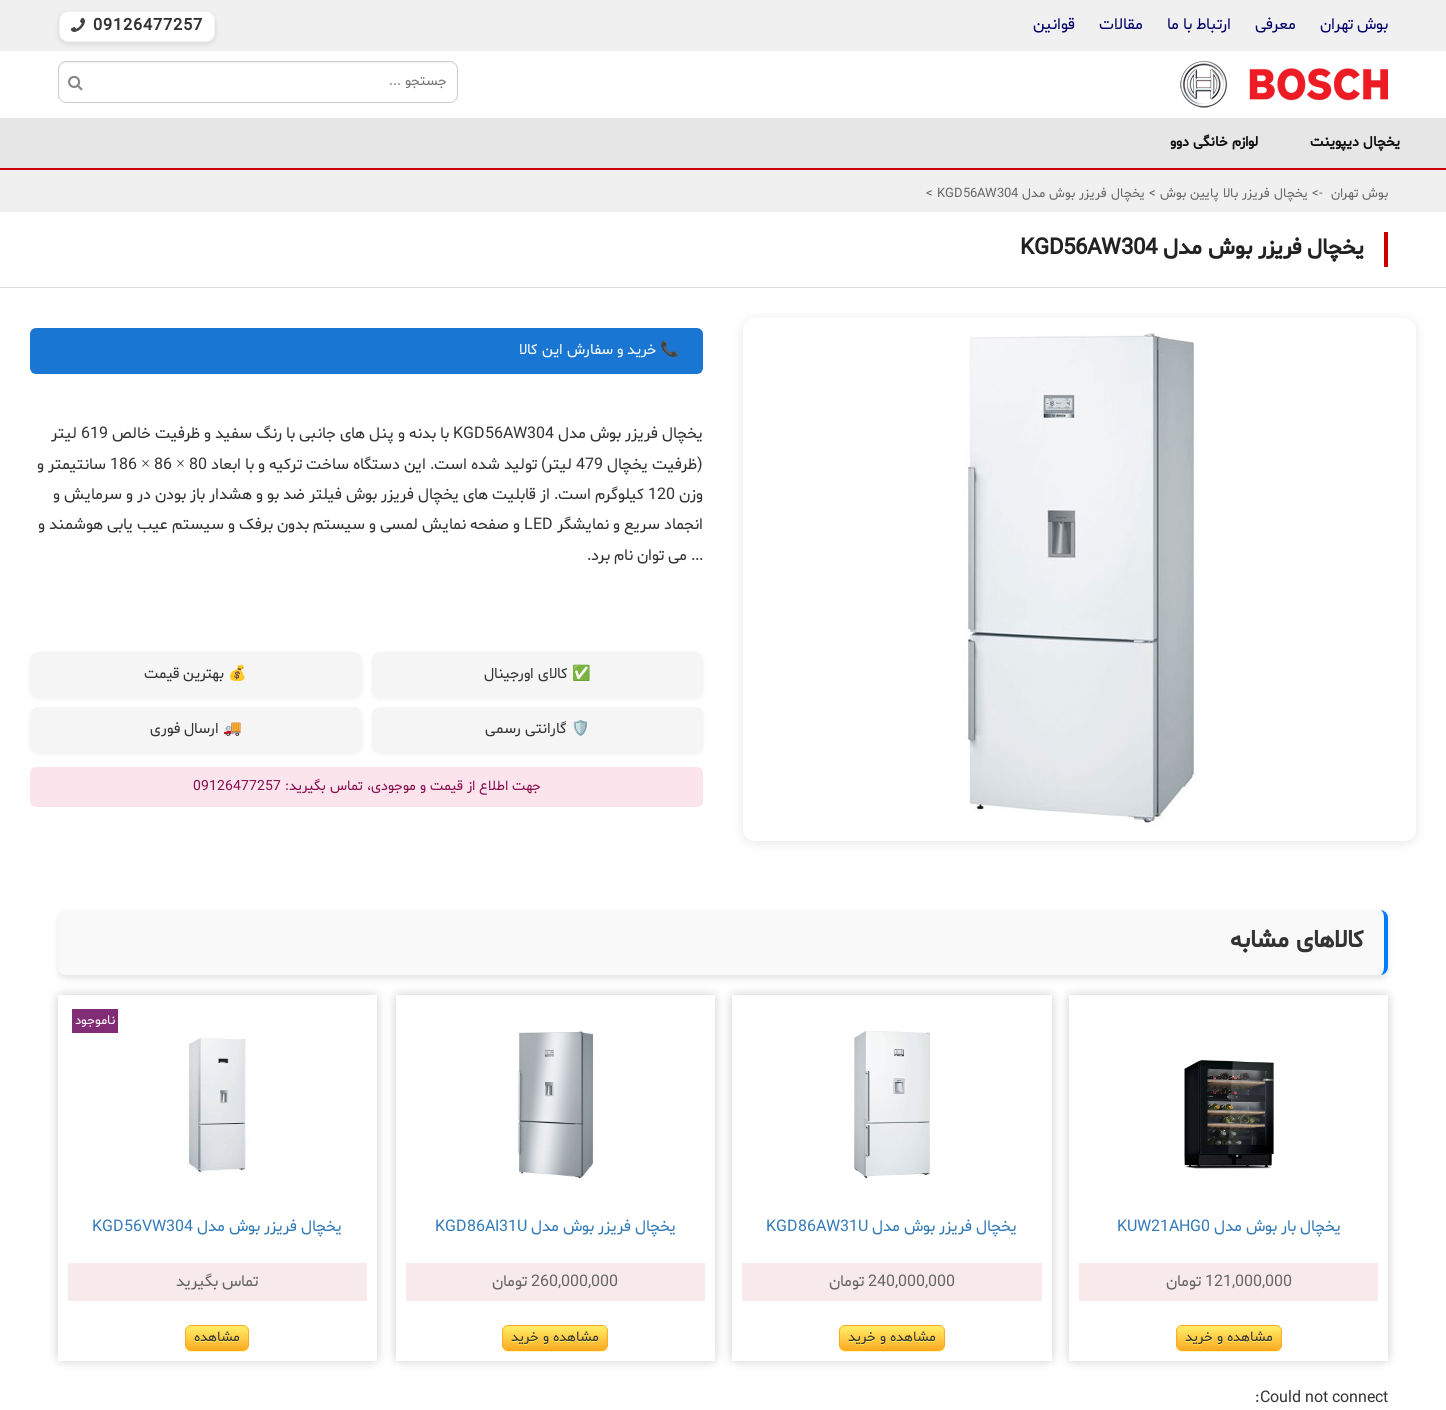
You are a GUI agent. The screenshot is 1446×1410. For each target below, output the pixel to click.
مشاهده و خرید (1229, 1337)
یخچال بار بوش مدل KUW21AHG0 (1229, 1227)
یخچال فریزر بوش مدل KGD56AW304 (1039, 194)
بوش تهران (1354, 25)
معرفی (1275, 25)
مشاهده (217, 1337)
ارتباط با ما (1197, 25)
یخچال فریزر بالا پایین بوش (1232, 194)
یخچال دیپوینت (1355, 142)
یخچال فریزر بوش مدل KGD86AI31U (555, 1227)
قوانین (1054, 25)
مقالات (1121, 25)
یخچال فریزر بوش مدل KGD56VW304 (217, 1227)
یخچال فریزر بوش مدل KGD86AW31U (891, 1227)
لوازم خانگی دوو (1214, 142)
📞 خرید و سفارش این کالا (599, 350)
